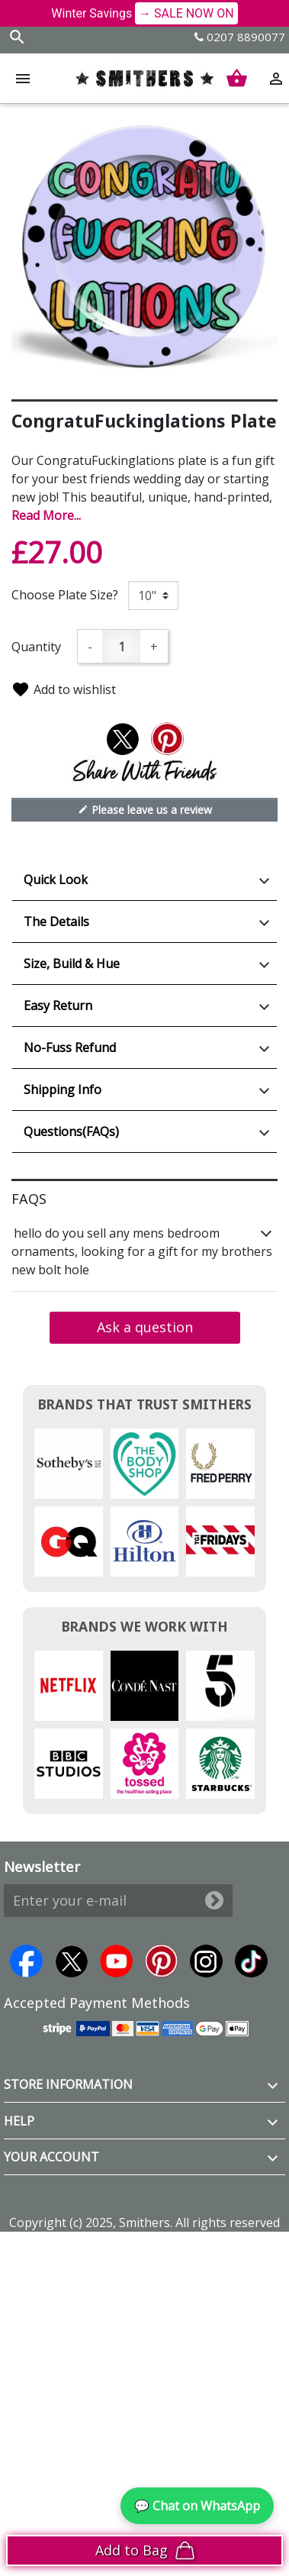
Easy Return (58, 1005)
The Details (56, 921)
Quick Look (56, 879)
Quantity (36, 646)
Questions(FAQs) (71, 1131)
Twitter (71, 1961)
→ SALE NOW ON (186, 13)
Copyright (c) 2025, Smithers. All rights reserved (144, 2222)
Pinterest (161, 1961)
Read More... (46, 515)
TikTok (251, 1961)
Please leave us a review (145, 809)
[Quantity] (121, 646)
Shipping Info (62, 1089)
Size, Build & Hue (72, 963)
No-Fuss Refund (70, 1047)
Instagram (206, 1961)
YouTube (116, 1961)
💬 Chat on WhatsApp (197, 2505)
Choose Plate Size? (64, 594)
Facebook (26, 1961)
